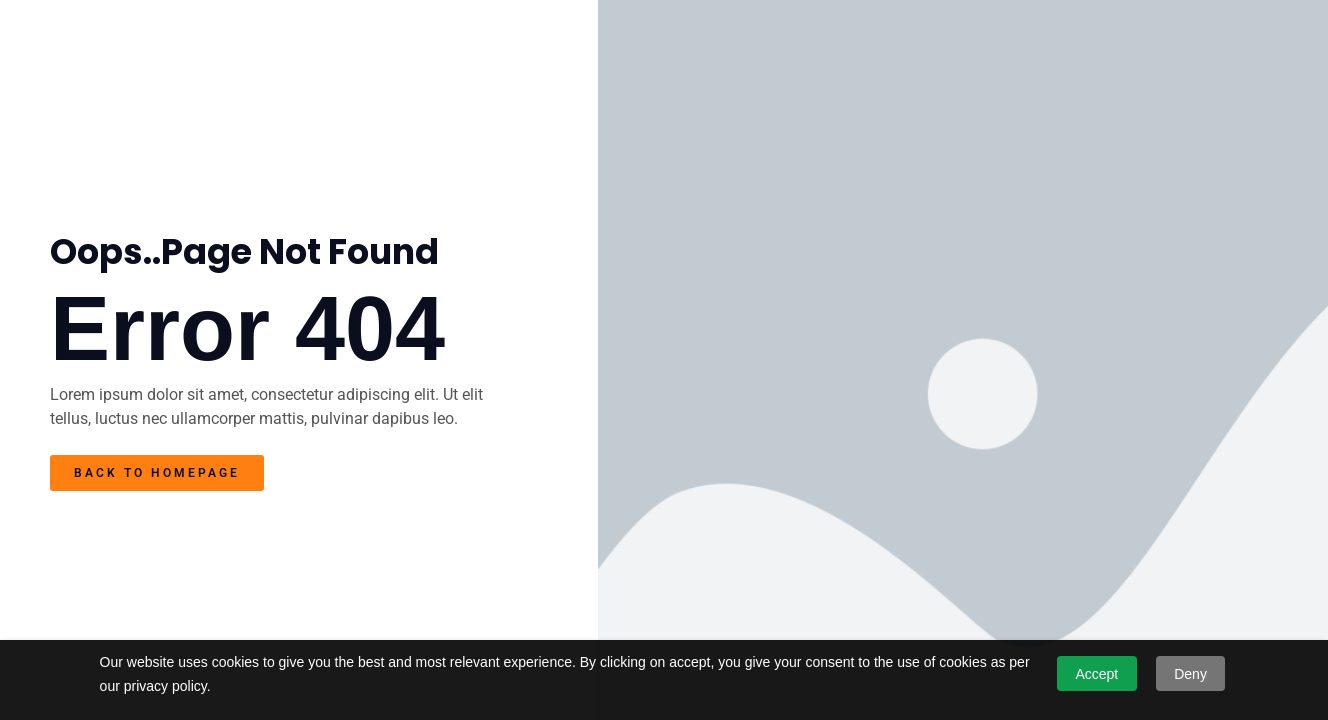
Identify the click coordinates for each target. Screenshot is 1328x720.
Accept (1096, 674)
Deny (1190, 674)
